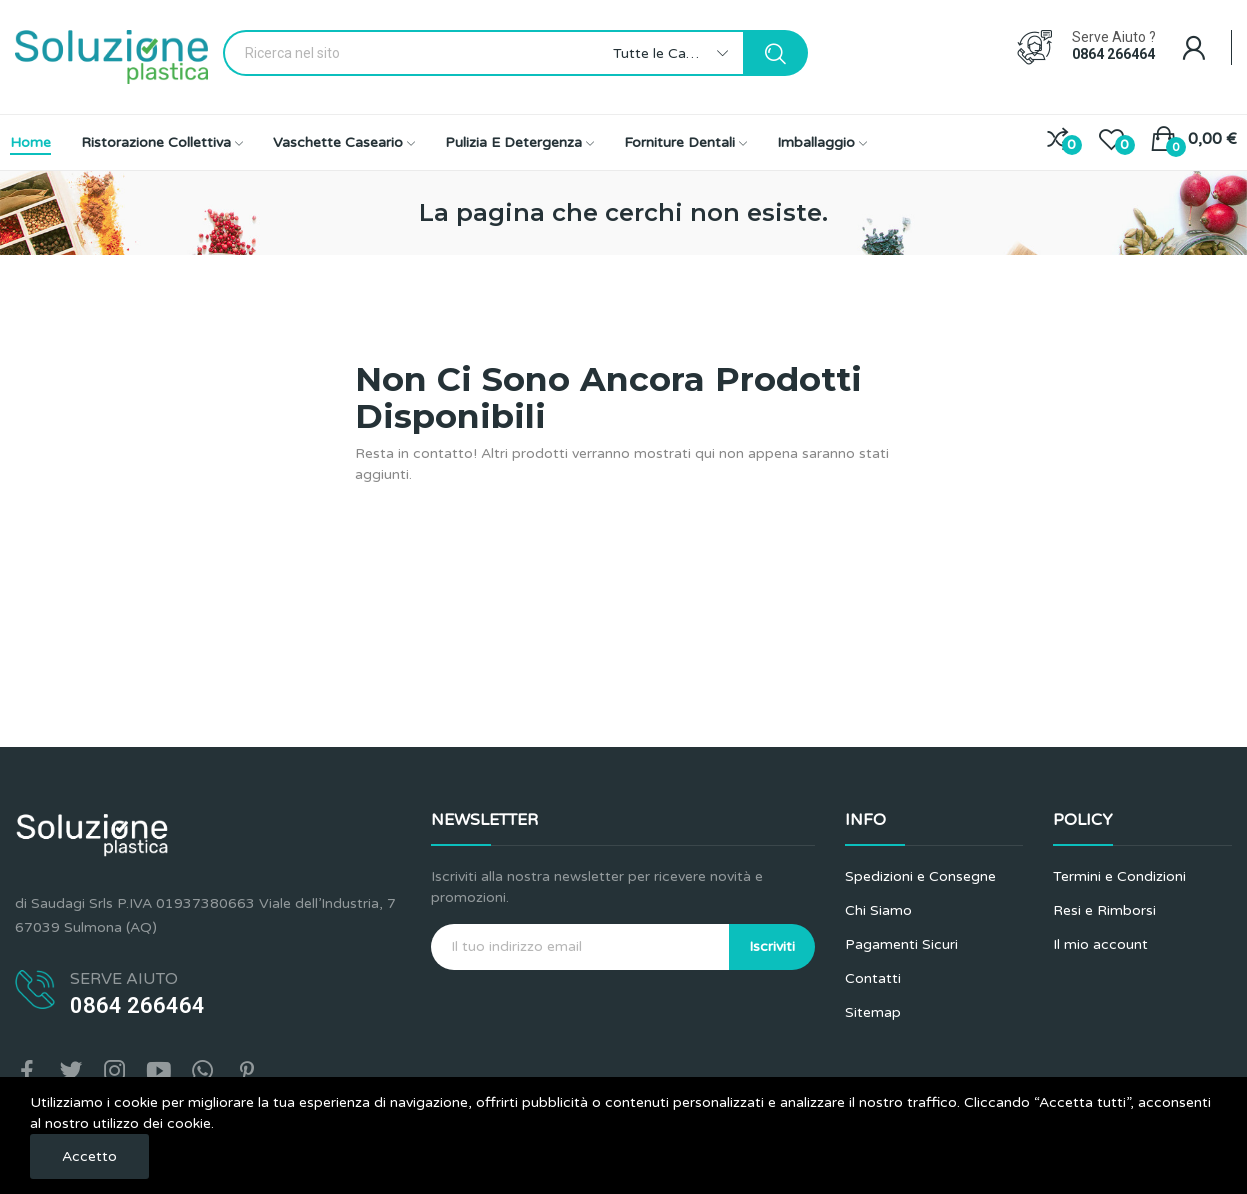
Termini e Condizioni (1119, 876)
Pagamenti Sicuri (901, 944)
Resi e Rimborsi (1104, 910)
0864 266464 (1113, 54)
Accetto (89, 1156)
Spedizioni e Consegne (920, 876)
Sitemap (873, 1012)
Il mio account (1100, 944)
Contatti (873, 978)
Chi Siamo (878, 910)
